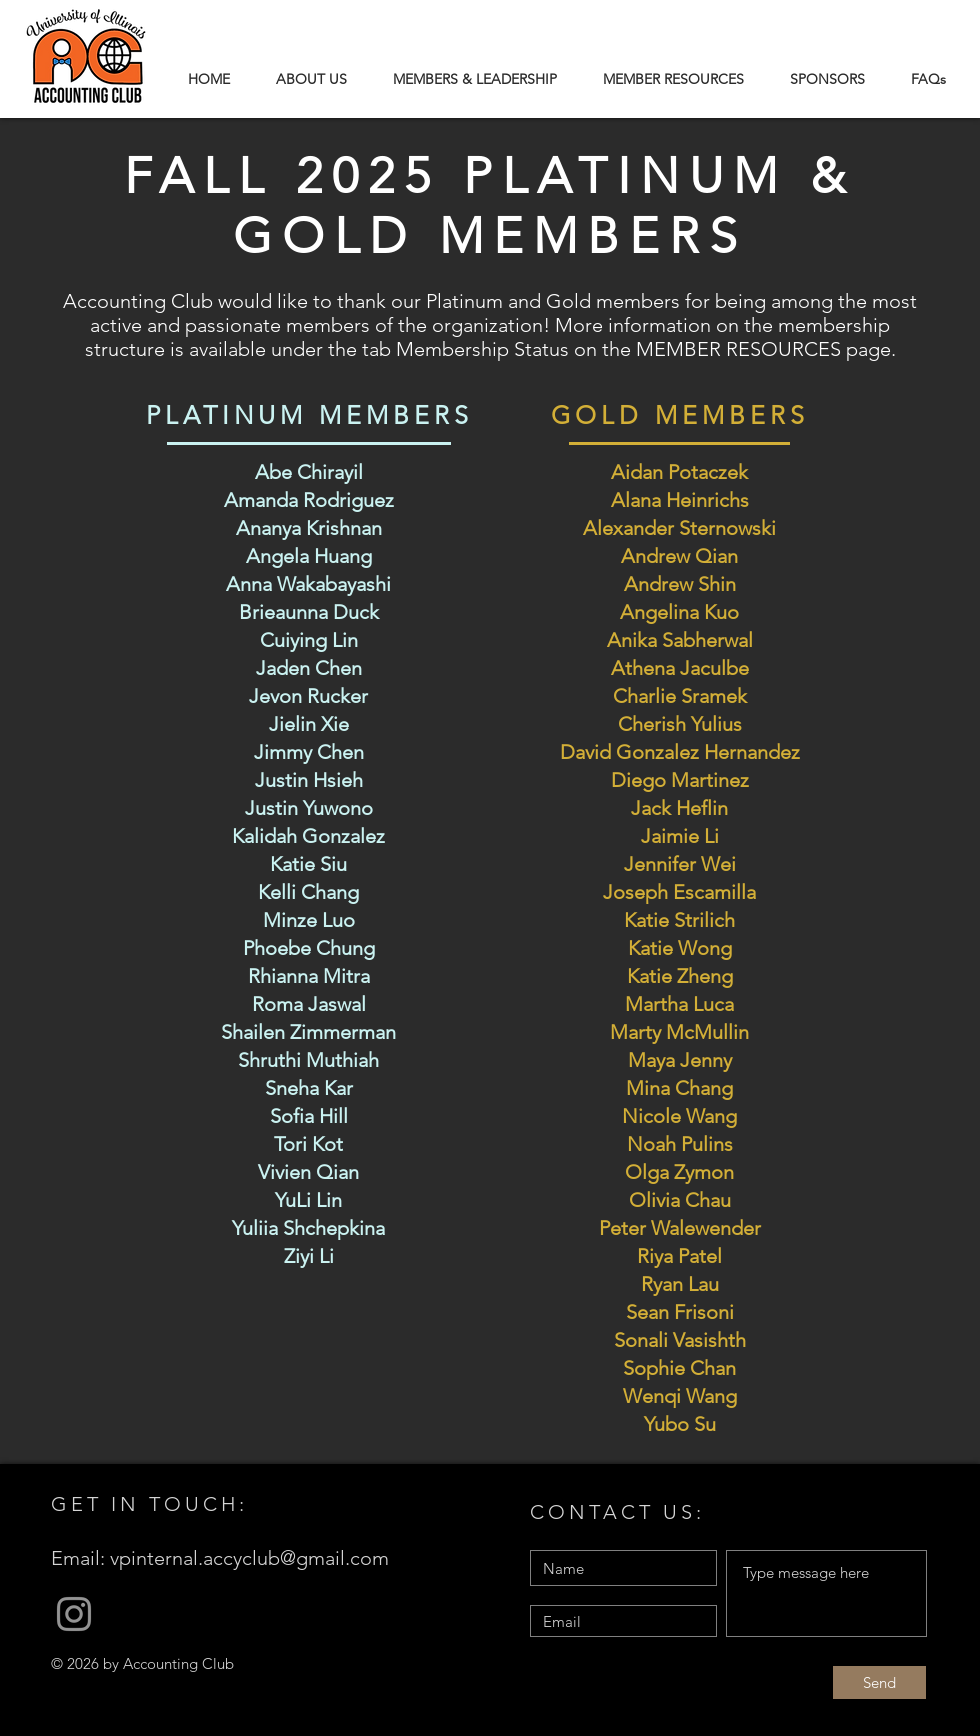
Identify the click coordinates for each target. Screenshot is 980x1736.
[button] (475, 79)
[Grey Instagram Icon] (74, 1614)
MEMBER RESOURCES (738, 349)
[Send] (879, 1682)
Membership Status (485, 349)
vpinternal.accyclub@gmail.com (249, 1558)
